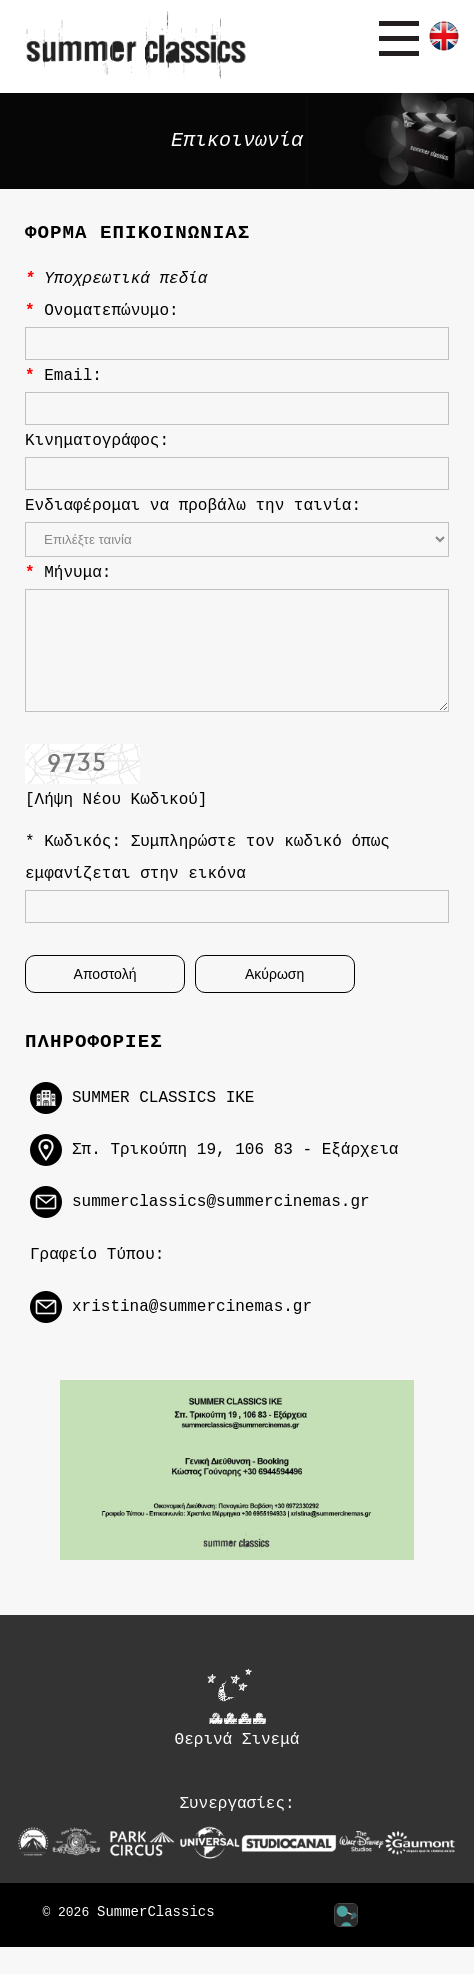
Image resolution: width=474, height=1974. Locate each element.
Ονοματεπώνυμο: (111, 311)
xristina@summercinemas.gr (192, 1332)
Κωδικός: (87, 863)
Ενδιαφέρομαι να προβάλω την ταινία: (193, 506)
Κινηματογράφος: (97, 441)
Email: (73, 376)
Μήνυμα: (77, 573)
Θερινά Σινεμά (237, 1735)
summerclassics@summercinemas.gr (221, 1226)
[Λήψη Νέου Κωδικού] (116, 821)
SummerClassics (156, 1939)
